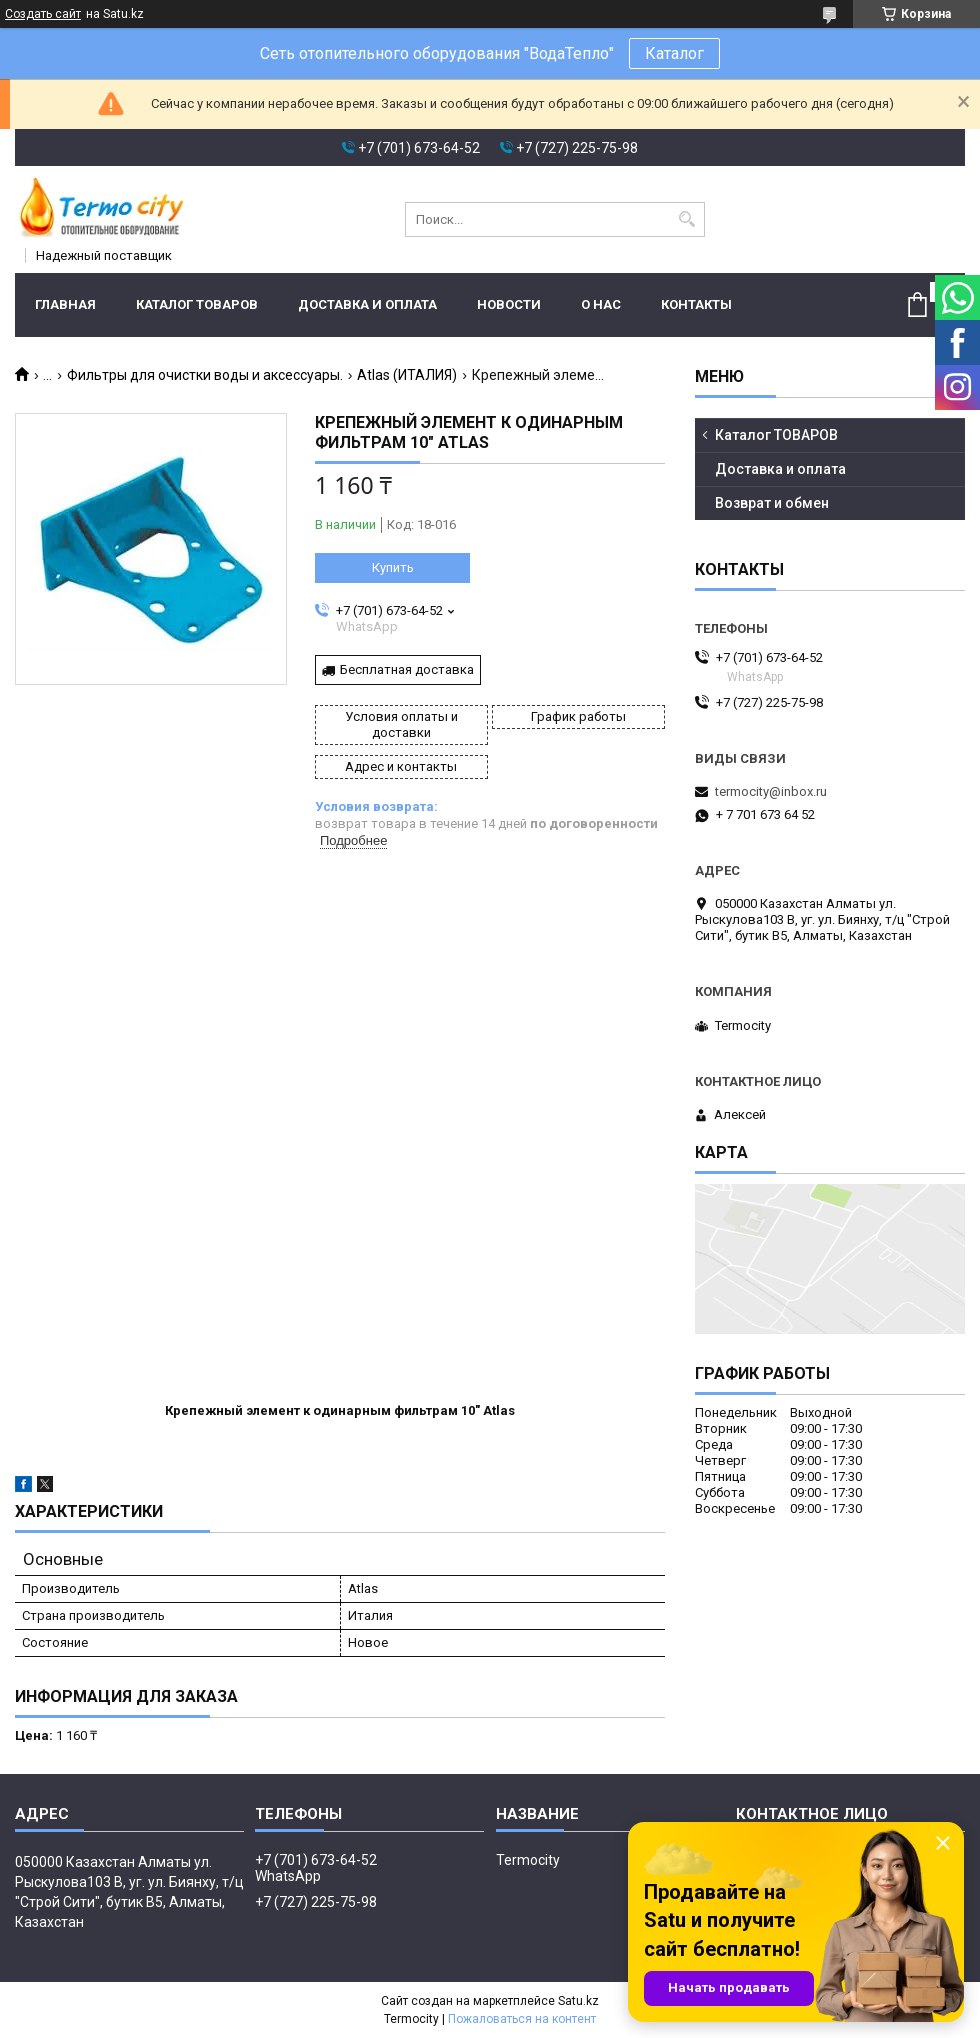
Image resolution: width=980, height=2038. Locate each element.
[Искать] (687, 219)
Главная (65, 304)
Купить (393, 567)
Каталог (674, 53)
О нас (601, 304)
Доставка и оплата (367, 304)
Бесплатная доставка (407, 669)
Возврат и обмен (772, 503)
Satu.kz (578, 2001)
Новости (509, 304)
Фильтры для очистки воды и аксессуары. (205, 375)
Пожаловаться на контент (522, 2019)
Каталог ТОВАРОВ (197, 304)
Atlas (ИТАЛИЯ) (407, 375)
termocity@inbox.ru (771, 791)
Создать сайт (43, 14)
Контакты (696, 304)
